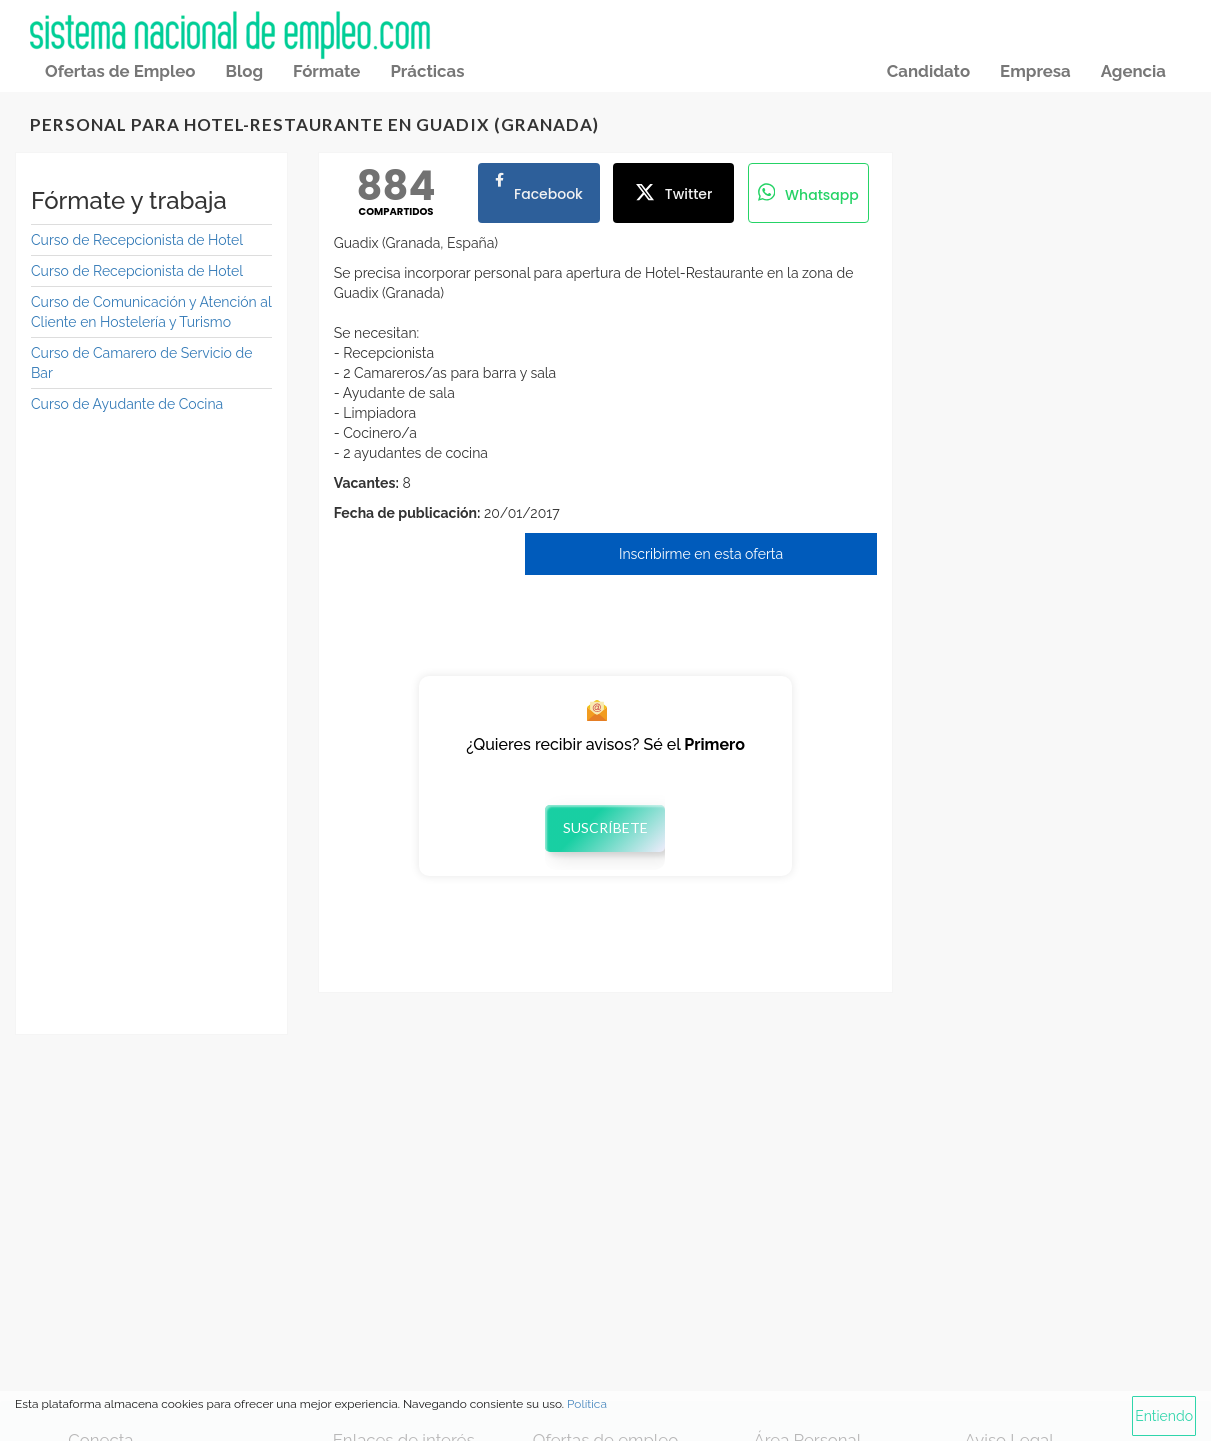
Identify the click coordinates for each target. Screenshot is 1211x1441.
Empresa (1035, 71)
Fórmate (326, 71)
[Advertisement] (151, 719)
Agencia (1133, 71)
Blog (244, 71)
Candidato (928, 71)
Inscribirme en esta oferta (701, 554)
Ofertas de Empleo (120, 71)
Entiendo (1164, 1416)
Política (587, 1404)
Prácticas (427, 71)
